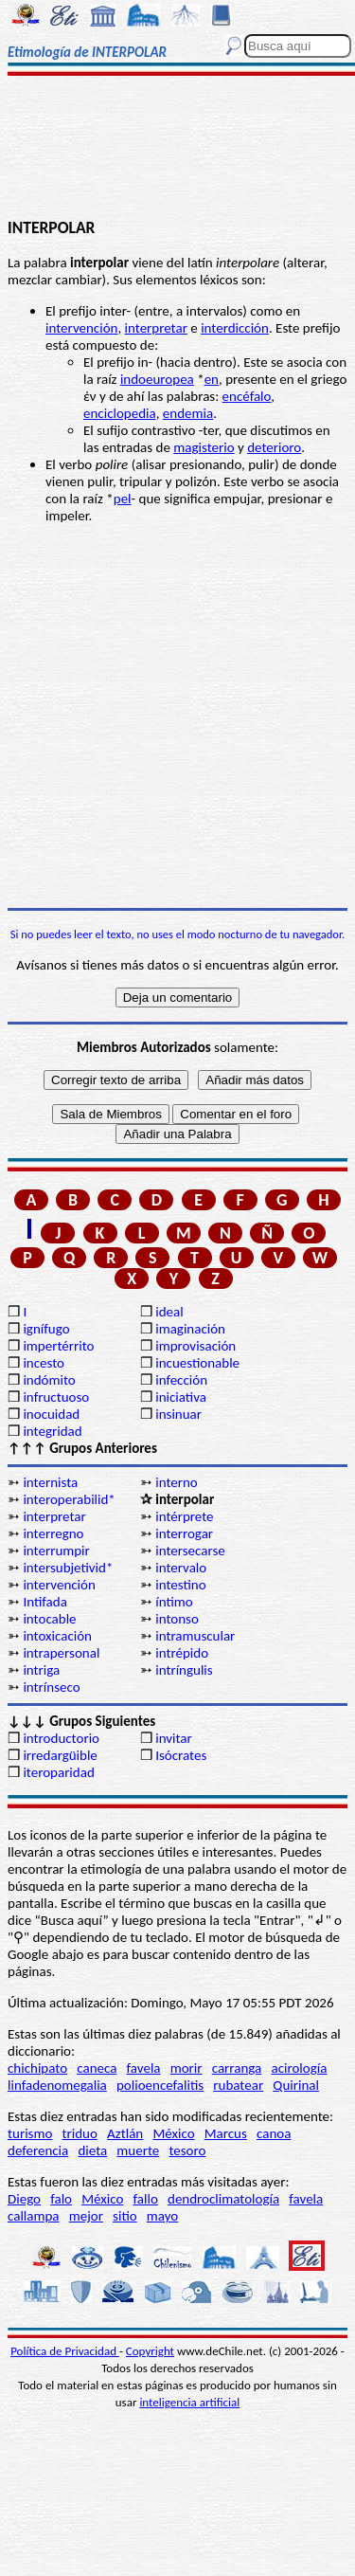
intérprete (184, 1516)
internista (50, 1482)
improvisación (195, 1345)
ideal (169, 1311)
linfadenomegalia (57, 2085)
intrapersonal (61, 1652)
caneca (96, 2068)
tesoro (187, 2150)
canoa (274, 2133)
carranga (237, 2068)
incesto (43, 1362)
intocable (49, 1618)
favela (144, 2068)
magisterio (203, 447)
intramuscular (195, 1635)
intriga (41, 1669)
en (211, 379)
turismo (30, 2133)
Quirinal (296, 2085)
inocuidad (51, 1414)
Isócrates (180, 1755)
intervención (81, 327)
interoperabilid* (69, 1499)
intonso (177, 1618)
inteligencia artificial (189, 2402)
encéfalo (247, 396)
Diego (24, 2198)
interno (176, 1482)
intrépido (181, 1652)
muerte (137, 2150)
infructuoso (56, 1397)
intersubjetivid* (68, 1567)
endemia (188, 413)
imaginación (190, 1328)
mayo (162, 2215)
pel (123, 498)
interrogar (184, 1533)
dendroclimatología (223, 2198)
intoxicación (57, 1635)
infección (181, 1379)
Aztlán (125, 2133)
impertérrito (58, 1345)
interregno (53, 1533)
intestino (180, 1584)
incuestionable (197, 1362)
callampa (34, 2215)
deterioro (274, 447)
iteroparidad (58, 1772)
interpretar (156, 327)
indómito (49, 1379)
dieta (92, 2150)
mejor (86, 2215)
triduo (80, 2133)
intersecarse (190, 1550)
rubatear (238, 2085)
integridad (52, 1431)
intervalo (180, 1567)
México (173, 2133)
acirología (299, 2068)
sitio (125, 2215)
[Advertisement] (177, 148)
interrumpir (56, 1550)
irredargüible (60, 1755)
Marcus (225, 2133)
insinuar (178, 1414)
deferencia (38, 2150)
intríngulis (183, 1669)
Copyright (150, 2351)
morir (186, 2068)
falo (61, 2198)
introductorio (61, 1738)
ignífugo (46, 1328)
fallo (145, 2198)
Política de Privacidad (64, 2351)
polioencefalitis (160, 2085)
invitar (173, 1738)
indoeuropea (157, 379)
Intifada (44, 1601)
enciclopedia (119, 413)
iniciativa (180, 1397)
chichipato (37, 2068)
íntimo (173, 1601)
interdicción (235, 327)
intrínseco (51, 1687)
